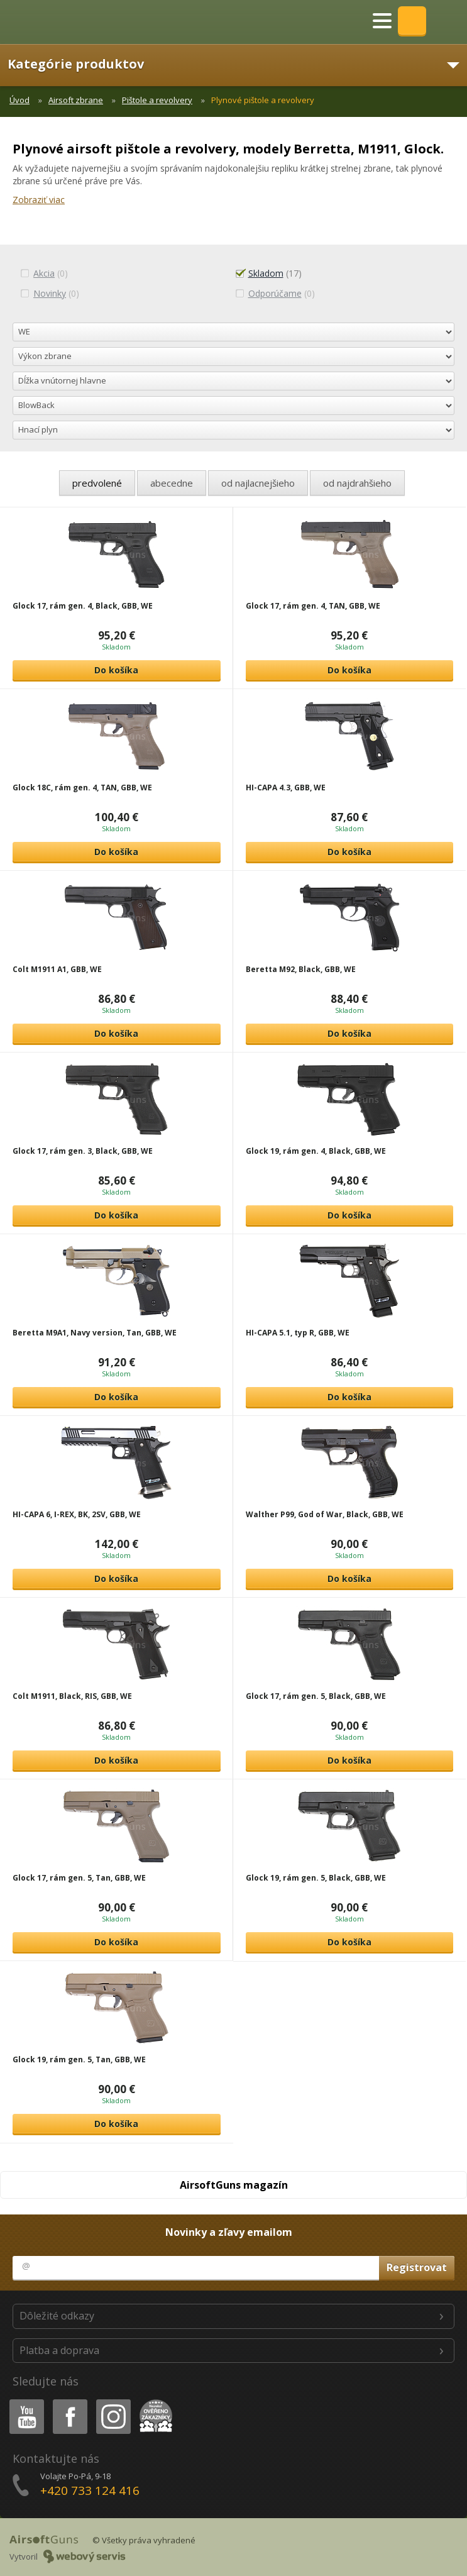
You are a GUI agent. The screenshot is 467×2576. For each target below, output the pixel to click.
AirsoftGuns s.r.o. (53, 22)
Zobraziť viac (39, 200)
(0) (44, 273)
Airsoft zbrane (75, 100)
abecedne (171, 483)
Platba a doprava (59, 2350)
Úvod (19, 100)
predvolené (97, 483)
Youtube (22, 2401)
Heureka (153, 2401)
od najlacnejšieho (258, 483)
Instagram (112, 2401)
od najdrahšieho (357, 483)
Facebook (69, 2401)
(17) (268, 273)
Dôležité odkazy (56, 2316)
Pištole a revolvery (157, 100)
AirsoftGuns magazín (234, 2185)
